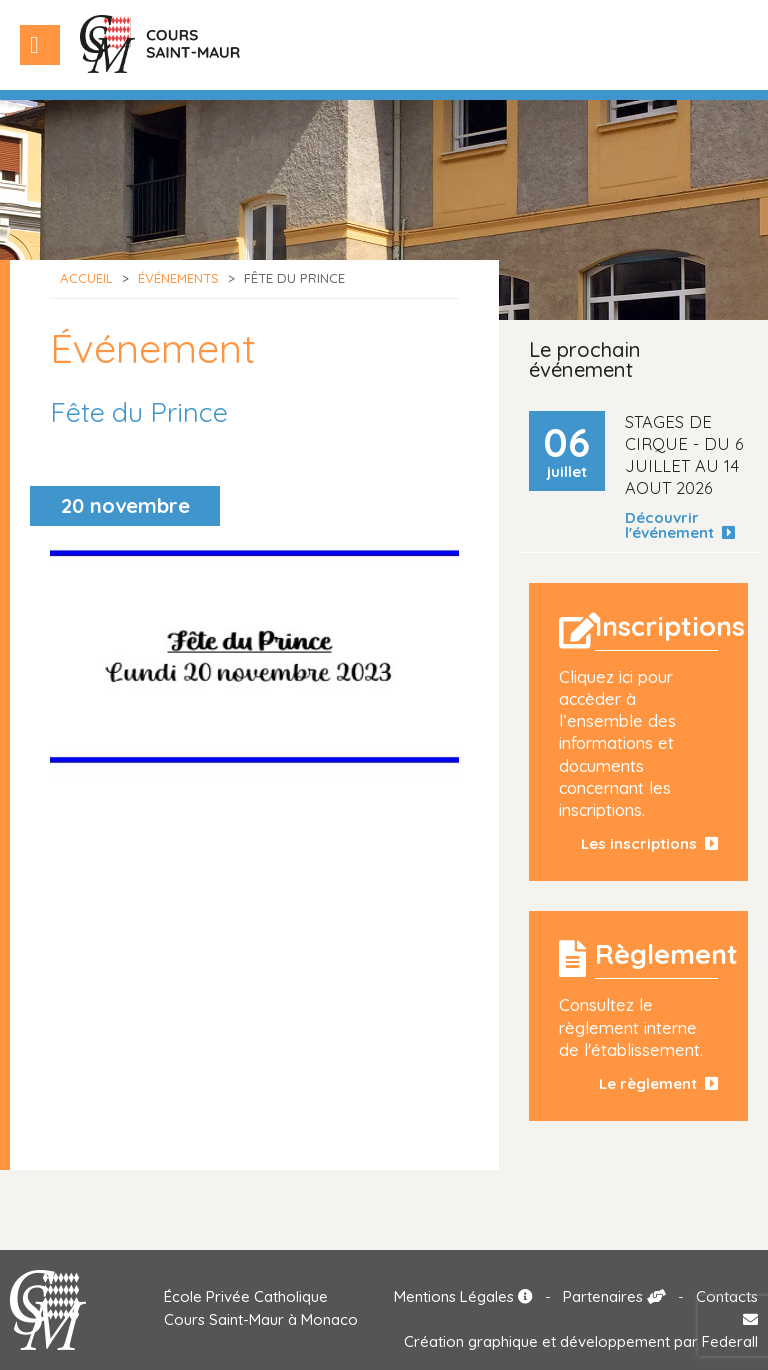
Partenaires (614, 1296)
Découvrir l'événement (680, 525)
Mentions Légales (463, 1296)
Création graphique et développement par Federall (581, 1341)
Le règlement (658, 1083)
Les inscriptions (649, 843)
